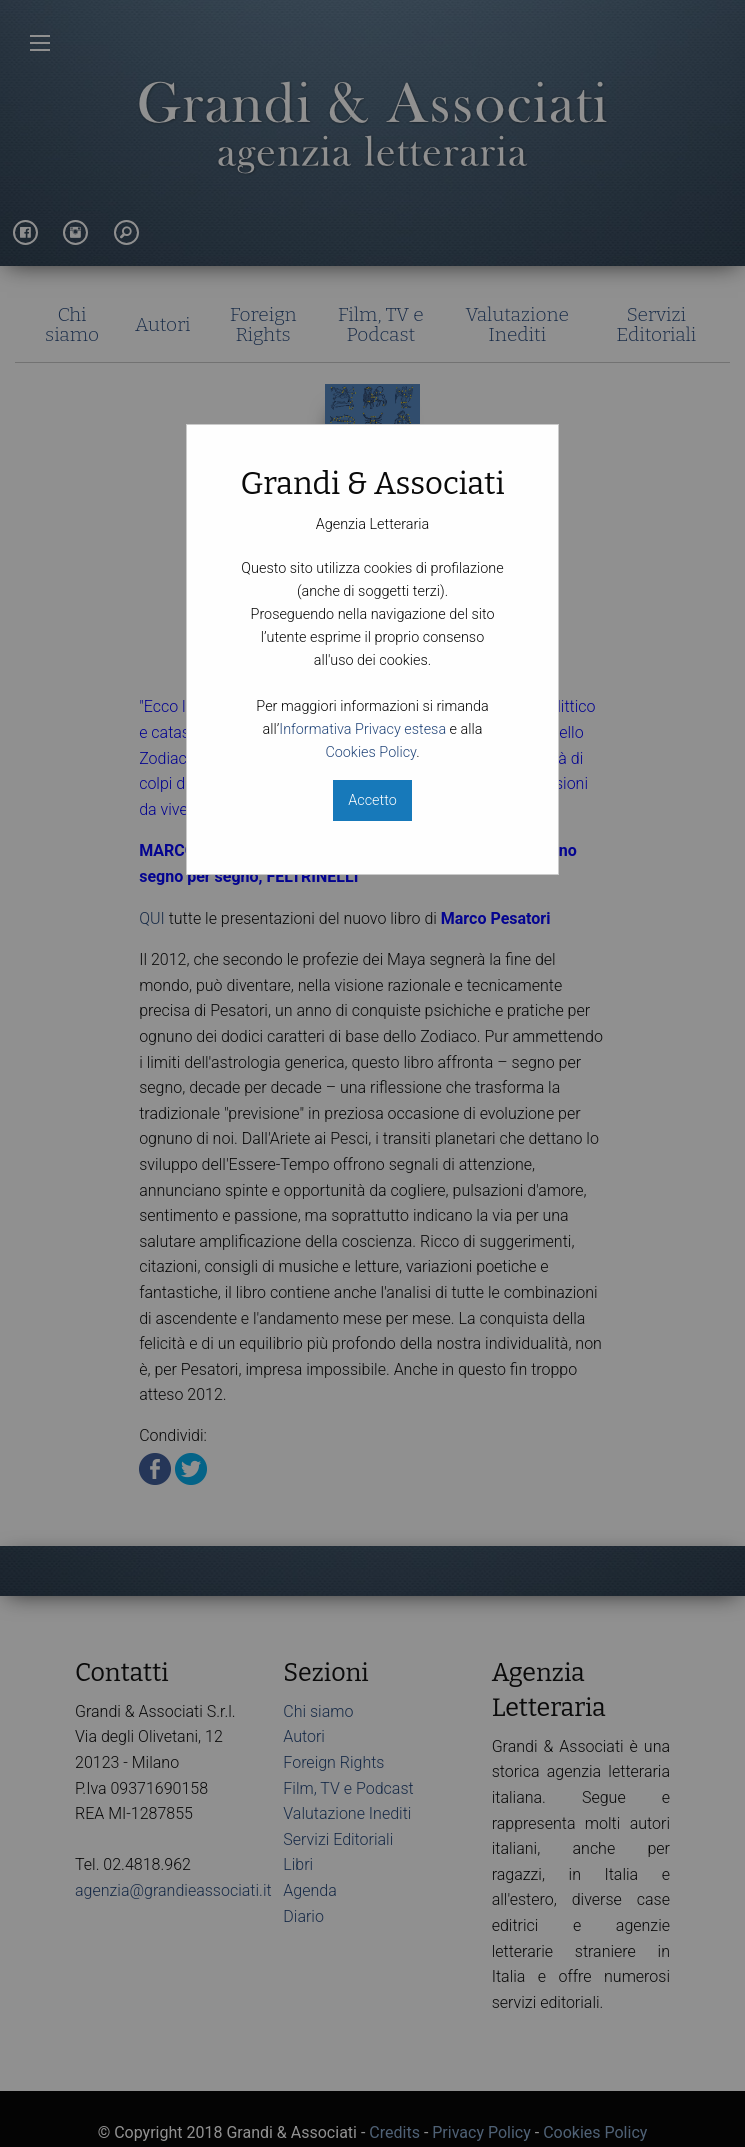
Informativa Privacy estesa (362, 729)
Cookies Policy (370, 752)
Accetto (372, 800)
